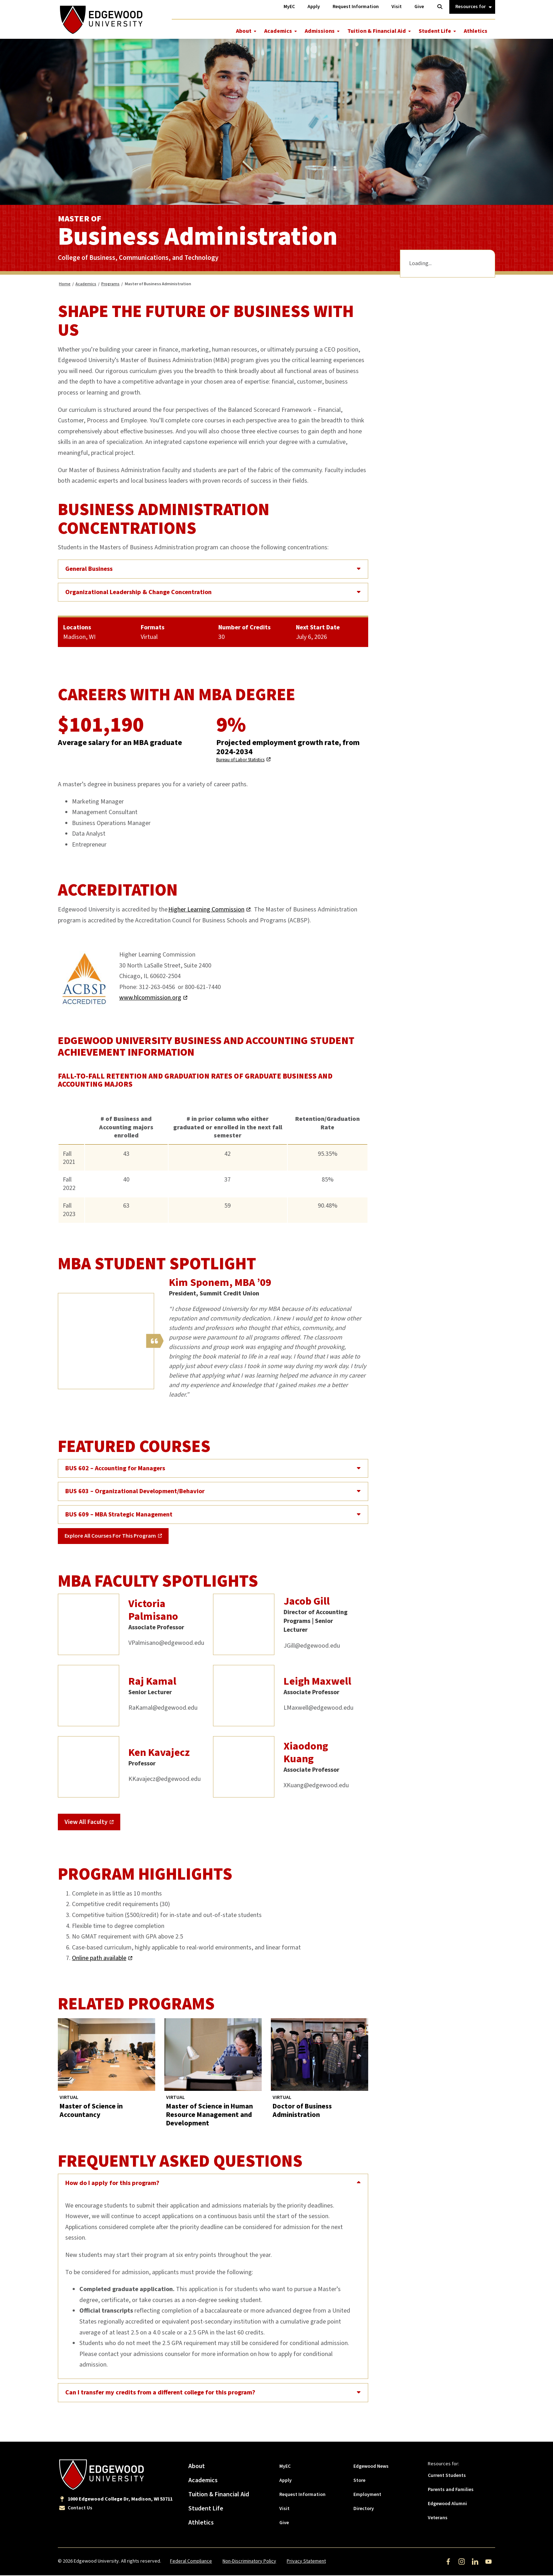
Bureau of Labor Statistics (240, 760)
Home (65, 285)
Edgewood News (371, 2467)
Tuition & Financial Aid (376, 31)
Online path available (99, 1959)
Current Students (447, 2476)
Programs (110, 285)
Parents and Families (451, 2490)
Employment (367, 2495)
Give (284, 2523)
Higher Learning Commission (206, 910)
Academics (278, 31)
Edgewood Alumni (447, 2504)
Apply (285, 2481)
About (243, 31)
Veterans (438, 2518)
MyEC (285, 2467)
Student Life (435, 31)
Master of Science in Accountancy (91, 2111)
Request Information (302, 2495)
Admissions (320, 31)
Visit (284, 2509)
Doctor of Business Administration (302, 2111)
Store (359, 2481)
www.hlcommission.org (150, 998)
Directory (363, 2509)
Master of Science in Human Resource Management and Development (209, 2116)
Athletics (475, 31)
